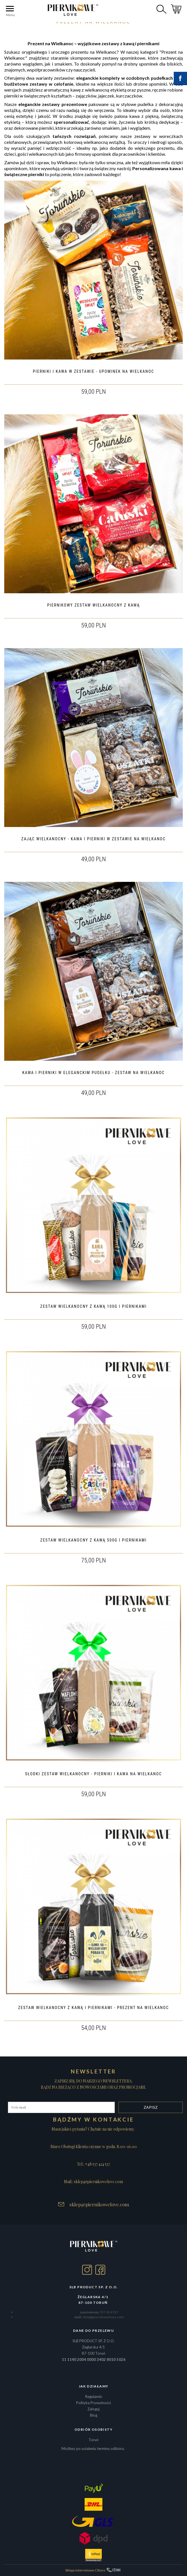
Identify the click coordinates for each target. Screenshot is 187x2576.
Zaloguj (93, 2409)
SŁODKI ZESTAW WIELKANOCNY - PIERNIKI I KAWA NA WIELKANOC (93, 1774)
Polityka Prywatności (93, 2402)
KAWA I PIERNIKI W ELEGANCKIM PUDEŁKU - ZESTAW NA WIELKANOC (93, 1072)
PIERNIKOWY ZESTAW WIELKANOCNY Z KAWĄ (93, 605)
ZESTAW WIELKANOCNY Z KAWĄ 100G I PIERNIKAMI (93, 1306)
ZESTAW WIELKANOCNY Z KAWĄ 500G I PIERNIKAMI (93, 1540)
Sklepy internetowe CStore (85, 2570)
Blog (93, 2415)
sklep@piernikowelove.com (99, 2204)
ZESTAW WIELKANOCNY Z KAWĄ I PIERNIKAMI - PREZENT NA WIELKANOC (93, 2007)
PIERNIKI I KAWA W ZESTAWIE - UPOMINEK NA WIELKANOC (93, 371)
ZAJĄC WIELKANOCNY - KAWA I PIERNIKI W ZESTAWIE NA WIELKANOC (93, 839)
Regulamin (93, 2396)
